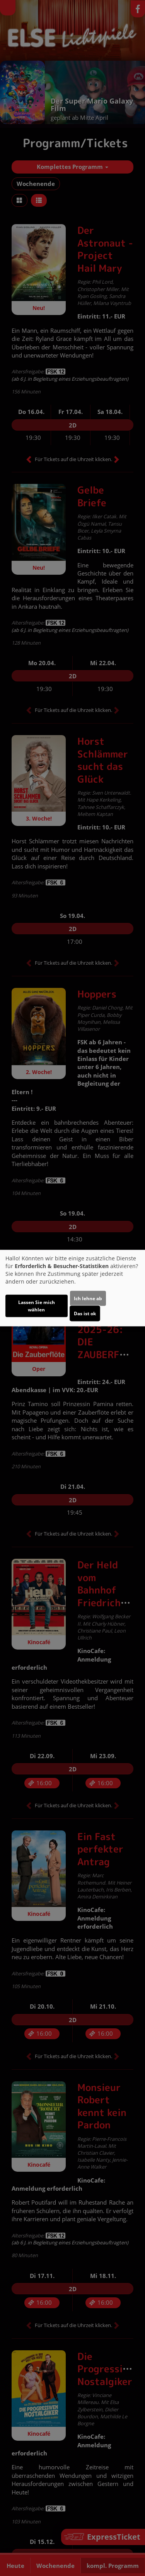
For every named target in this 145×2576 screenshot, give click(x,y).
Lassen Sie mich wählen (36, 1306)
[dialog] (72, 1288)
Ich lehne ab (88, 1298)
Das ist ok (85, 1313)
